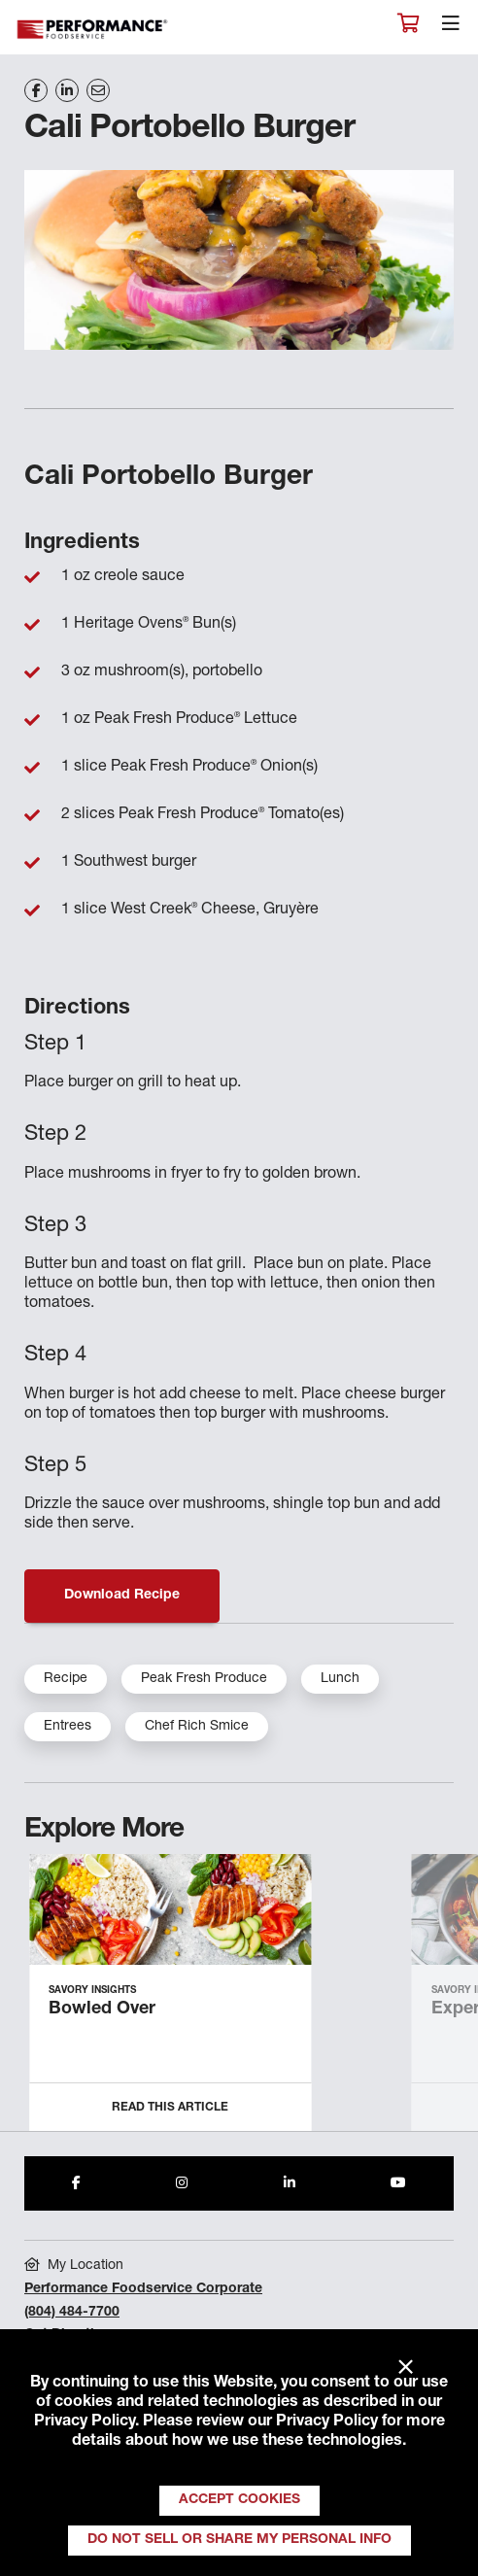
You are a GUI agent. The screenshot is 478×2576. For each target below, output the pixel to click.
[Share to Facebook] (76, 2183)
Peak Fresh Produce (204, 1679)
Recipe (65, 1679)
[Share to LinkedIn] (289, 2183)
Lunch (340, 1679)
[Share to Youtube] (398, 2183)
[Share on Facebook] (36, 90)
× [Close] (405, 2368)
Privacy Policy (84, 2422)
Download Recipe (122, 1595)
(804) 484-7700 (72, 2312)
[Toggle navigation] (451, 28)
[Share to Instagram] (181, 2183)
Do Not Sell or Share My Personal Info (239, 2540)
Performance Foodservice (93, 29)
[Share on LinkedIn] (67, 90)
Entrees (67, 1727)
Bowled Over (102, 2009)
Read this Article (170, 2107)
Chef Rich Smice (197, 1727)
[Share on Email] (98, 90)
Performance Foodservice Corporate (143, 2289)
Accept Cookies (239, 2500)
